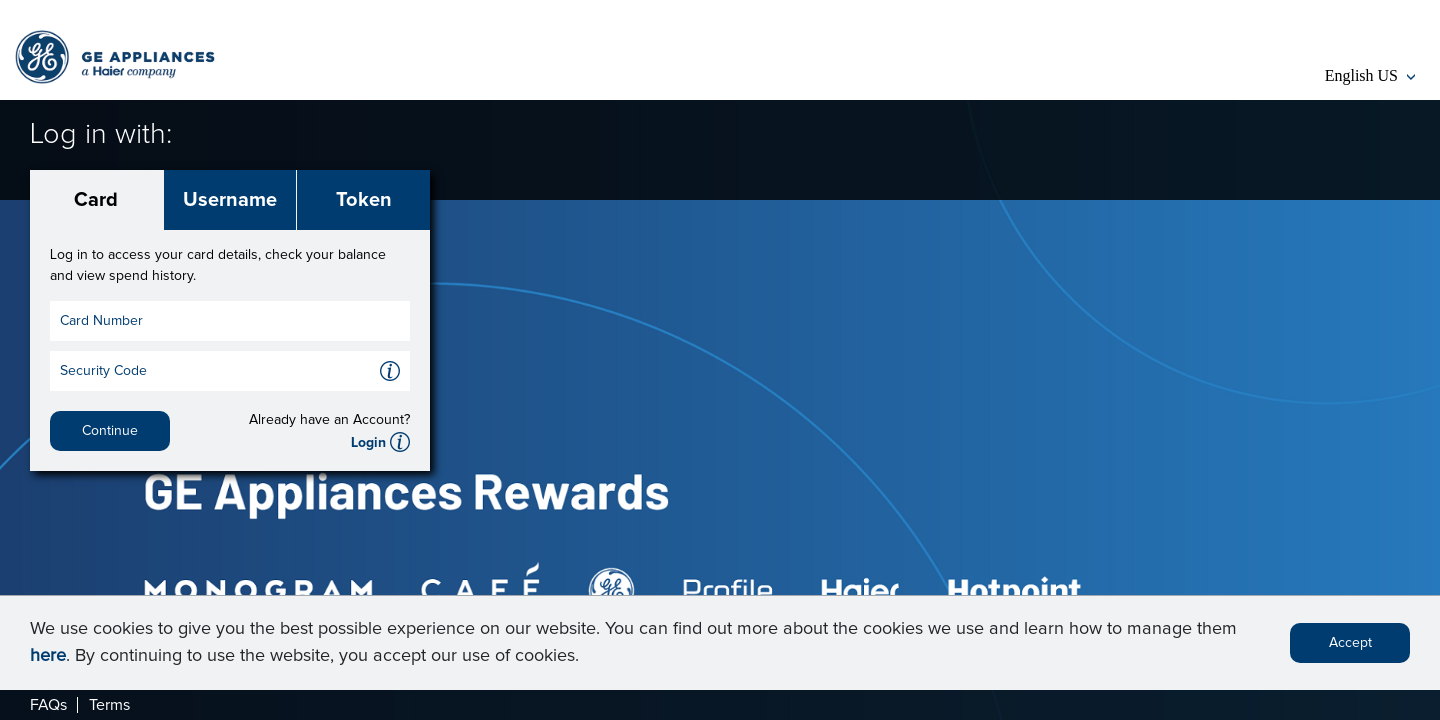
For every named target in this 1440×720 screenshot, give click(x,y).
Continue (110, 431)
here (48, 661)
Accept (1350, 648)
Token (364, 200)
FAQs (48, 705)
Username (230, 200)
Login (368, 443)
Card (96, 200)
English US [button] (1370, 75)
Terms (109, 705)
